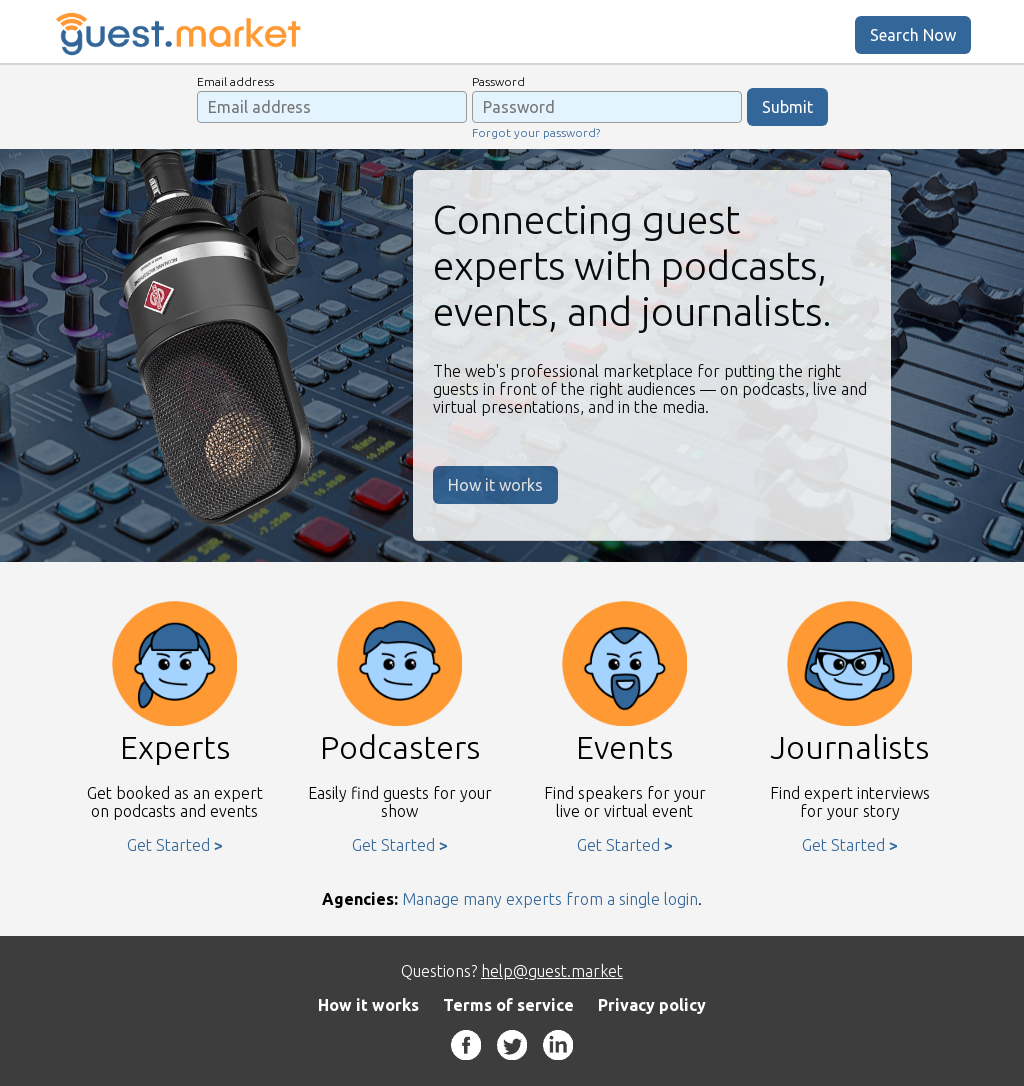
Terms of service (508, 1005)
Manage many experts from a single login (550, 899)
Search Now (913, 35)
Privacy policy (652, 1005)
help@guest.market (552, 971)
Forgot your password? (536, 132)
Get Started (168, 845)
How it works (495, 485)
